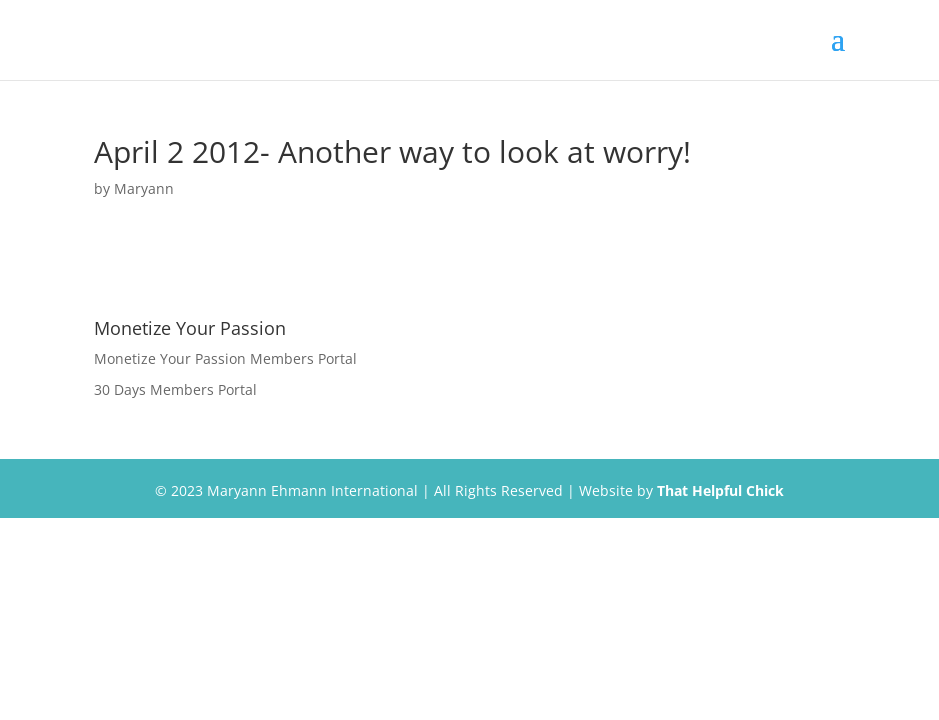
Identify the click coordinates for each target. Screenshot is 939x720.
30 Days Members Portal (175, 389)
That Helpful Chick (720, 490)
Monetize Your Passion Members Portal (225, 358)
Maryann (144, 188)
